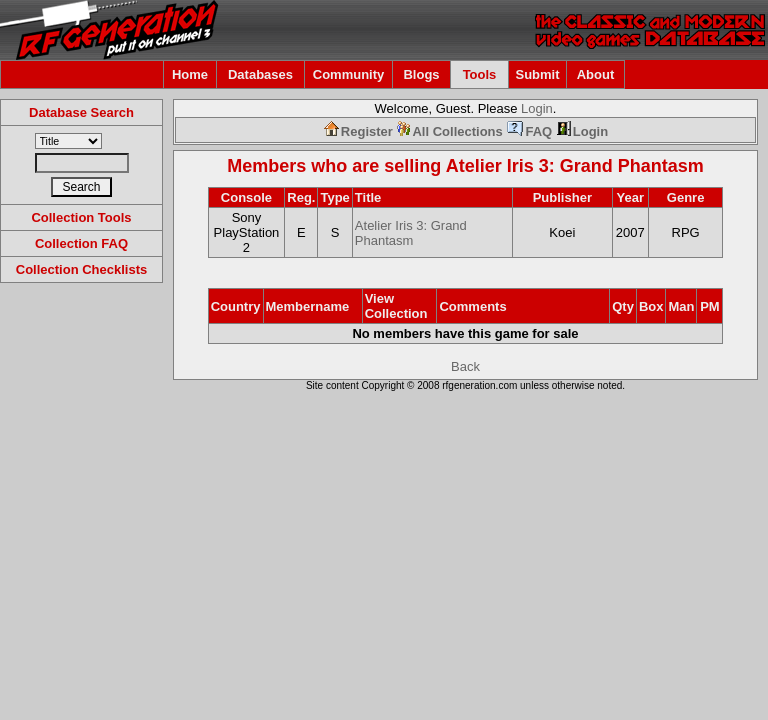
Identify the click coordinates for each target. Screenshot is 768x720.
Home (190, 74)
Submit (537, 74)
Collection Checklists (81, 269)
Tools (480, 74)
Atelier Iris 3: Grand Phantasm (575, 166)
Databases (260, 74)
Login (537, 108)
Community (349, 74)
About (596, 74)
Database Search (81, 112)
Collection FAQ (81, 243)
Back (465, 366)
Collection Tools (81, 217)
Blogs (421, 74)
